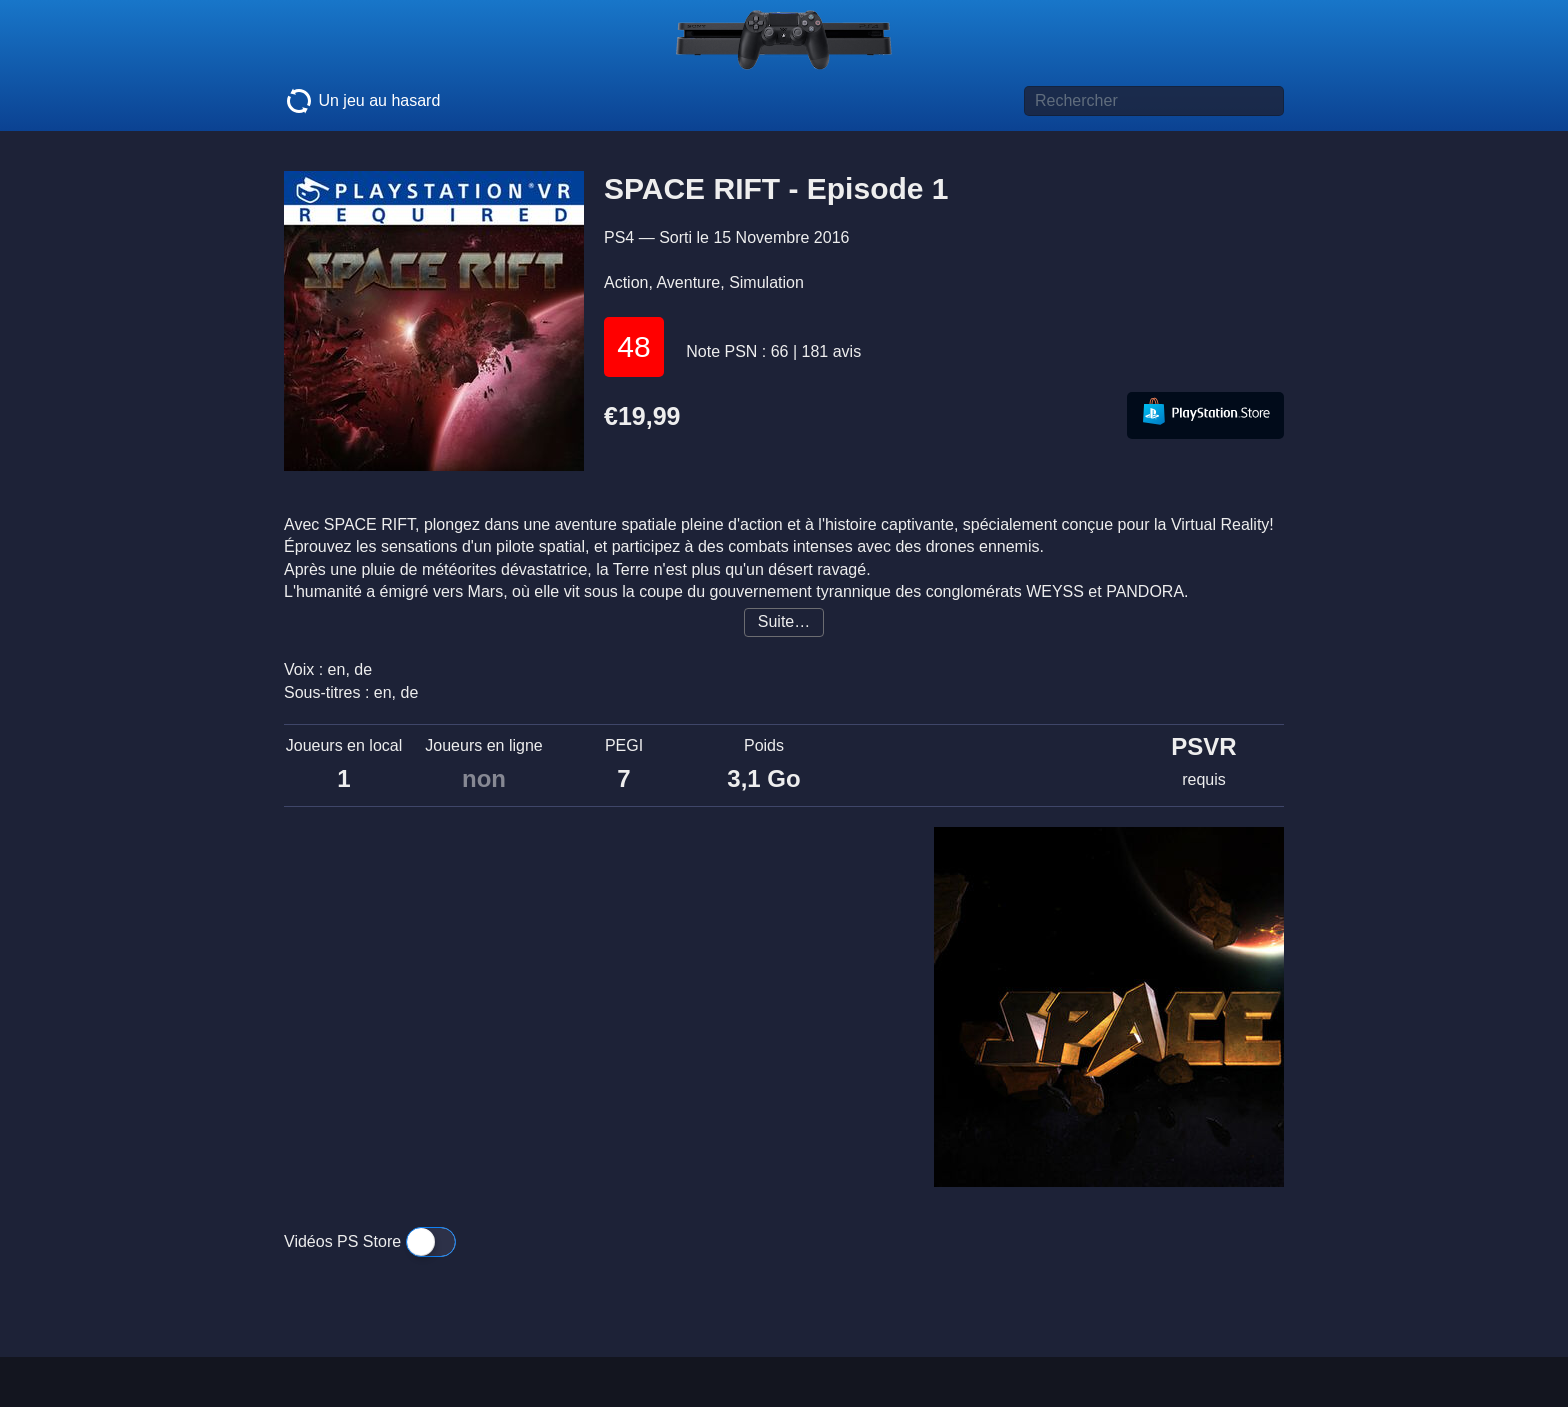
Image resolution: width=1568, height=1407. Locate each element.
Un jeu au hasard (362, 101)
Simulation (766, 282)
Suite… (784, 621)
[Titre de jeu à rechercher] (1154, 101)
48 (633, 346)
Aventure (688, 282)
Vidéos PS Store (370, 1241)
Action (626, 282)
